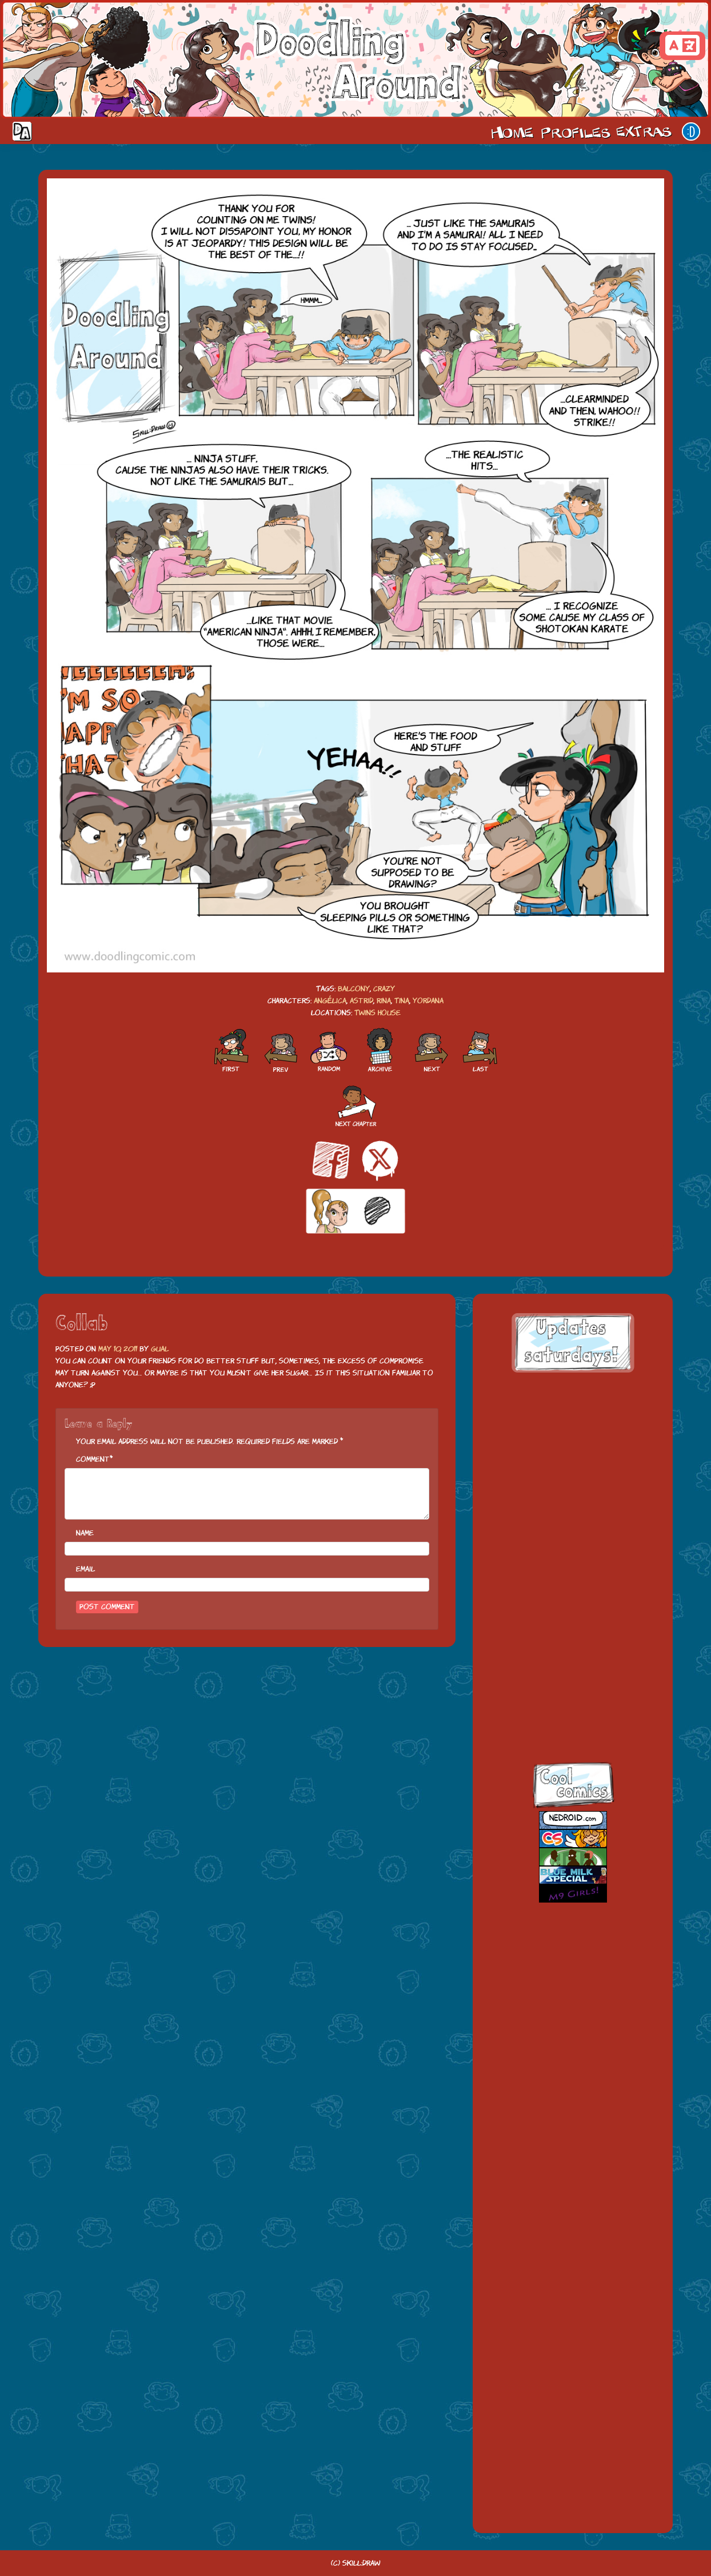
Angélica (330, 1001)
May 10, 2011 (117, 1349)
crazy (384, 989)
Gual (160, 1349)
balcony (354, 989)
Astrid (361, 1001)
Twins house (377, 1013)
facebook (561, 1565)
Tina (401, 1001)
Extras (646, 131)
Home (512, 131)
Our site (691, 131)
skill (561, 1664)
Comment (93, 1459)
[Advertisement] (573, 1456)
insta (561, 1714)
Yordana (428, 1001)
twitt (561, 1615)
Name (85, 1533)
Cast (574, 131)
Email (85, 1569)
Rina (384, 1001)
